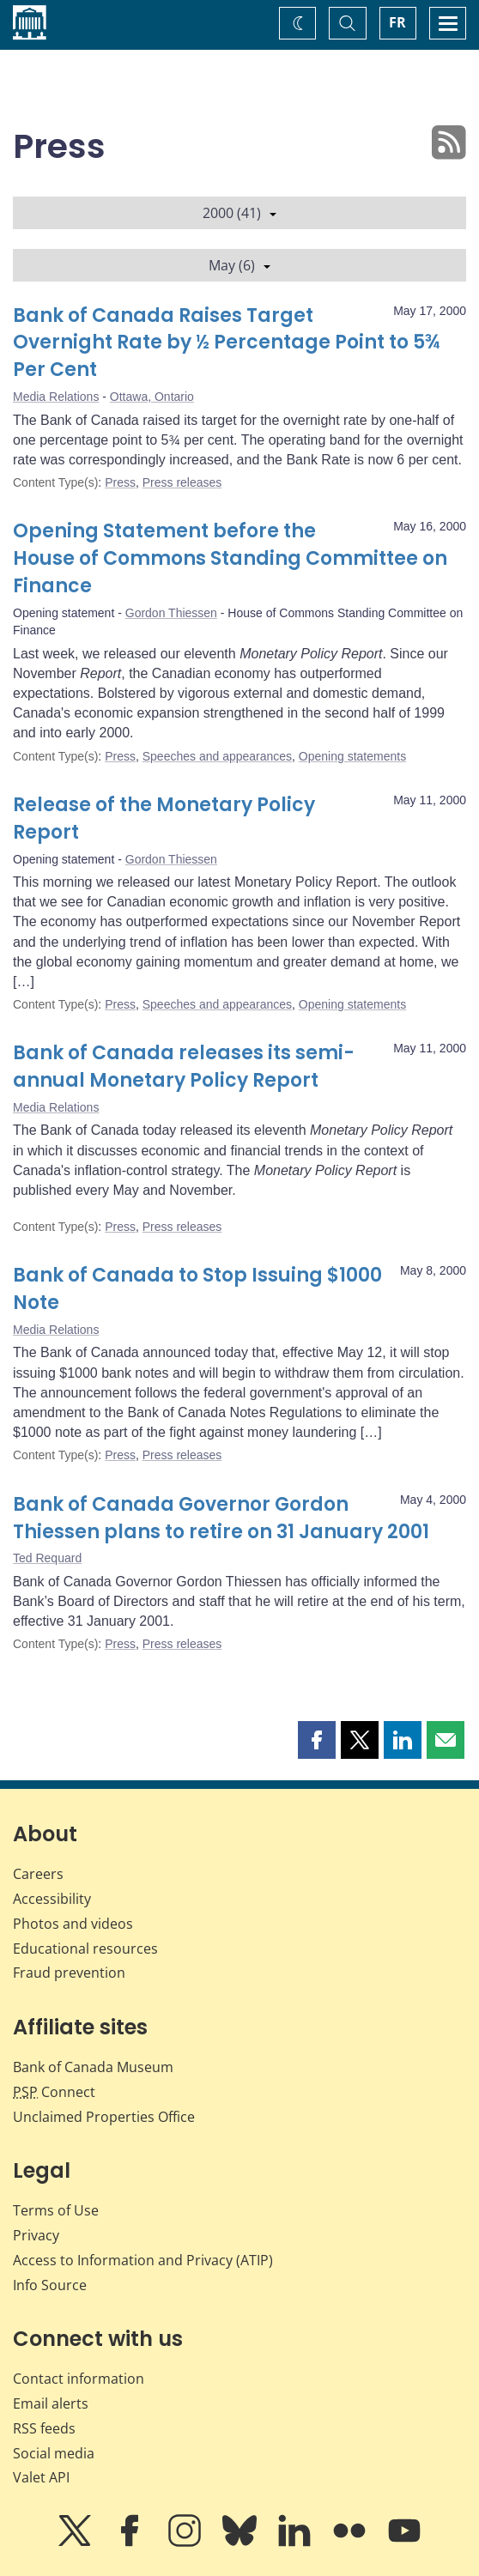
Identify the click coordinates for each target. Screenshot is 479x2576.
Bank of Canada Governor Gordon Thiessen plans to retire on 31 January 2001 (221, 1518)
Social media (53, 2453)
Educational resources (85, 1948)
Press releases (182, 482)
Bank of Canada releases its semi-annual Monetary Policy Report (184, 1066)
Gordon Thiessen (171, 613)
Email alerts (50, 2403)
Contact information (78, 2378)
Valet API (41, 2477)
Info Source (50, 2285)
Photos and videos (73, 1923)
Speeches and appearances (217, 756)
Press (120, 482)
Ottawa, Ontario (152, 396)
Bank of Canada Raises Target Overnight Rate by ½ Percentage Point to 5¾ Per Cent (226, 343)
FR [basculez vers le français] (397, 22)
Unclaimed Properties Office (104, 2116)
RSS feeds (44, 2428)
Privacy (36, 2235)
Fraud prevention (69, 1972)
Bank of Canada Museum (93, 2067)
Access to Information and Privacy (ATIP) (143, 2260)
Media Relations (56, 396)
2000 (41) (239, 212)
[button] (317, 1740)
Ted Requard (47, 1558)
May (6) (239, 265)
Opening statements (352, 756)
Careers (38, 1873)
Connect (54, 2091)
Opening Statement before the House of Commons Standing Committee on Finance (230, 558)
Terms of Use (56, 2210)
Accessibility (52, 1898)
